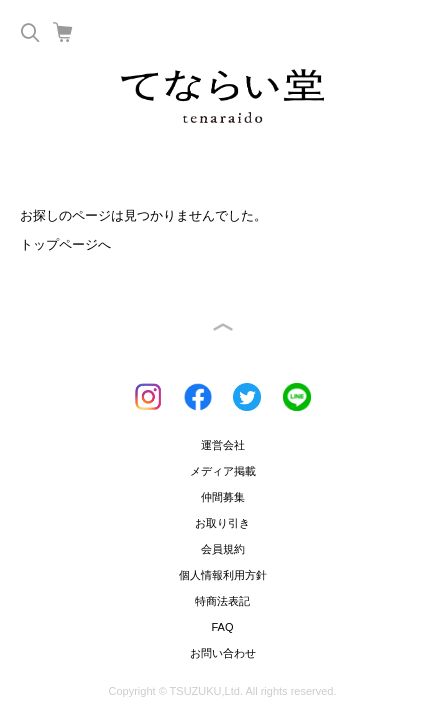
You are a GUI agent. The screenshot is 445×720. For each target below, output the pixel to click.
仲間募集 (223, 497)
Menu (410, 32)
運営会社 (223, 445)
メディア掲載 (223, 471)
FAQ (222, 627)
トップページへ (65, 244)
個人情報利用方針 (223, 575)
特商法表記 (222, 601)
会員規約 (223, 549)
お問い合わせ (223, 653)
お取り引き (222, 523)
